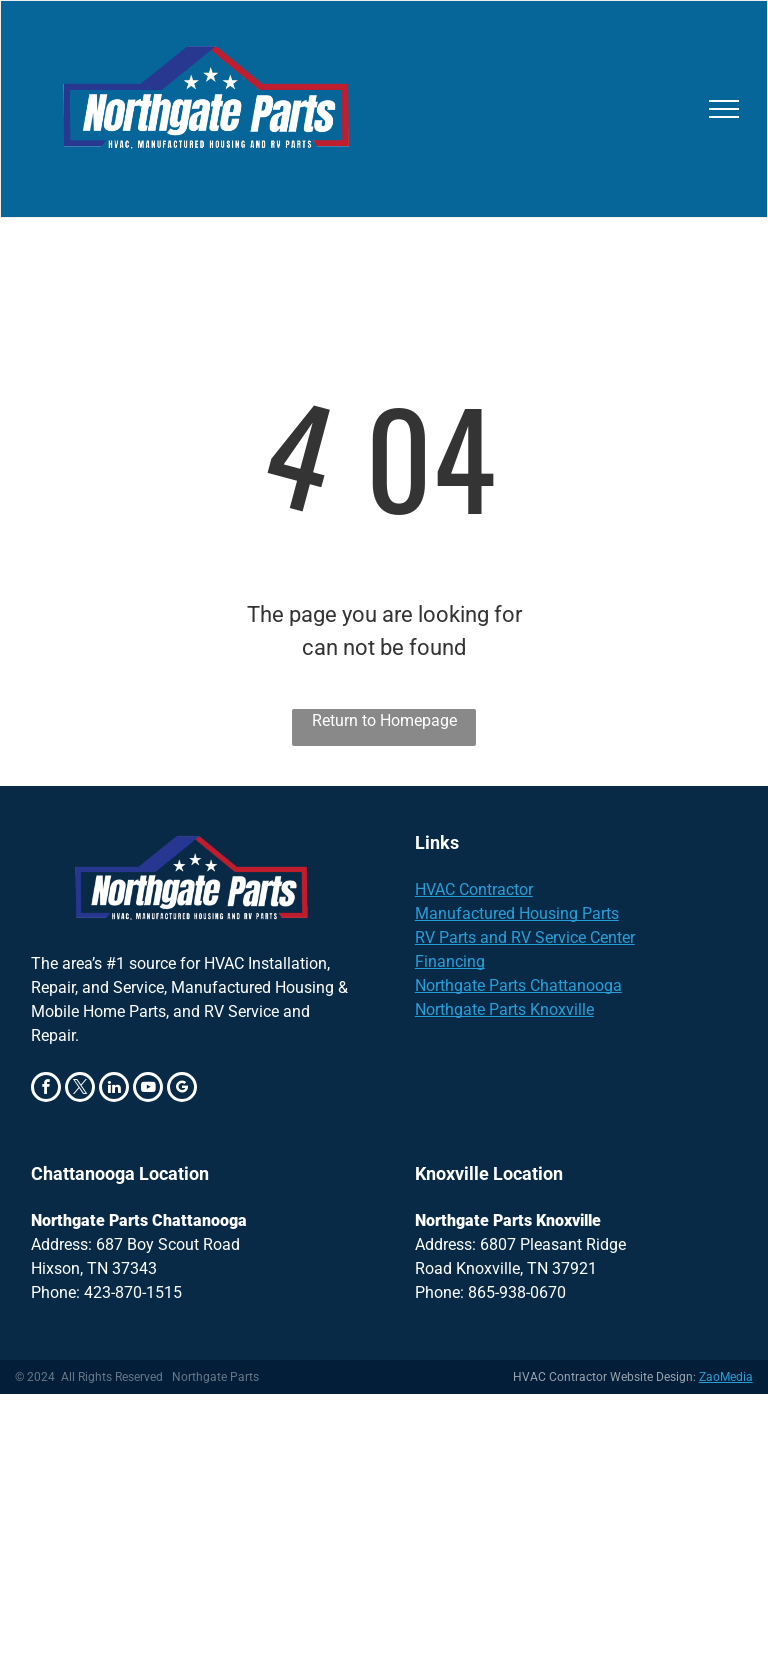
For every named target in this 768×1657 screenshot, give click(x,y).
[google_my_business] (182, 1089)
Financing (450, 961)
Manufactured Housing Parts (517, 913)
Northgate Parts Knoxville (504, 1009)
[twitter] (80, 1089)
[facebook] (46, 1089)
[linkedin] (114, 1089)
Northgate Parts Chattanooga (518, 985)
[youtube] (148, 1089)
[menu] (724, 109)
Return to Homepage (384, 720)
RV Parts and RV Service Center (525, 937)
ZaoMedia (726, 1377)
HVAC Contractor (474, 889)
